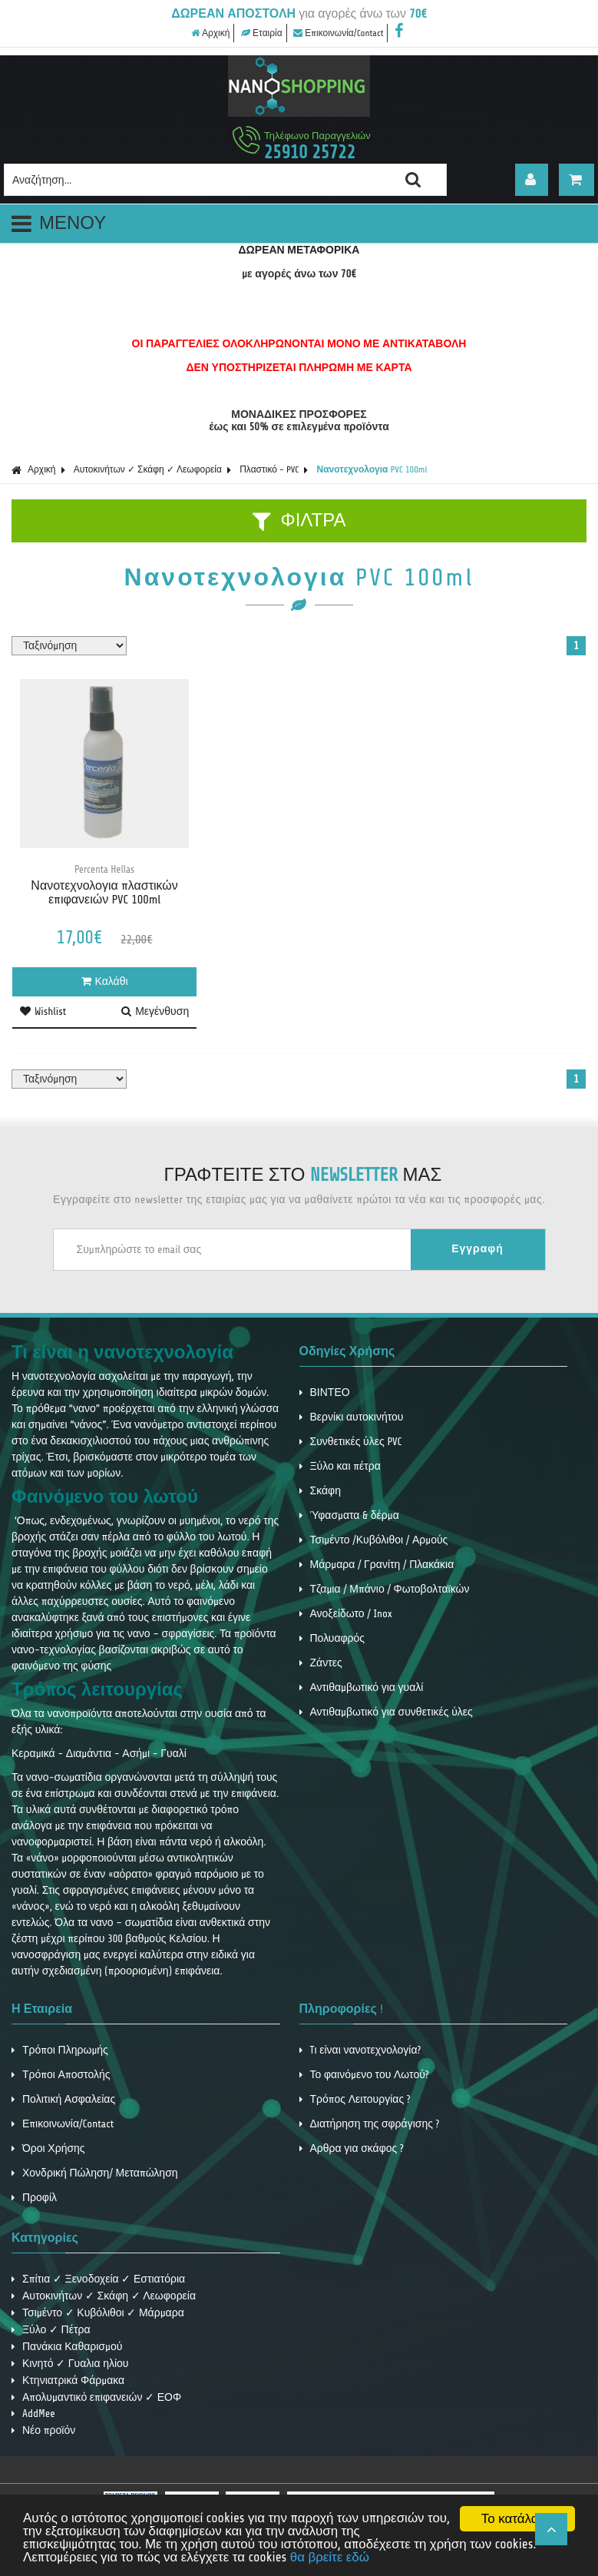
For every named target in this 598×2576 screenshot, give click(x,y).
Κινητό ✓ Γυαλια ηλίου (70, 2363)
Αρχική (210, 33)
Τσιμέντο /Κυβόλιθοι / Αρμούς (373, 1540)
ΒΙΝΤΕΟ (324, 1392)
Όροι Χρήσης (48, 2148)
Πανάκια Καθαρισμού (67, 2346)
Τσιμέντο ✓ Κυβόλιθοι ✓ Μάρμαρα (98, 2313)
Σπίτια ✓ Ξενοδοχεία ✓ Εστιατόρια (98, 2279)
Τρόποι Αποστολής (61, 2074)
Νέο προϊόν (43, 2430)
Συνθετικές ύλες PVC (350, 1441)
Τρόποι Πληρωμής (60, 2050)
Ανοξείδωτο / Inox (346, 1614)
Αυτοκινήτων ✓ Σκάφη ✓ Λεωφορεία (148, 469)
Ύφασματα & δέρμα (349, 1515)
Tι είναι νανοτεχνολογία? (360, 2050)
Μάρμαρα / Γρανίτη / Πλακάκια (376, 1564)
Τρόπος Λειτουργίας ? (355, 2099)
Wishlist (43, 1011)
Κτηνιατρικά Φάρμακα (68, 2380)
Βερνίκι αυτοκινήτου (351, 1417)
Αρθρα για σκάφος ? (351, 2148)
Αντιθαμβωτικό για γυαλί (361, 1687)
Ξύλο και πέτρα (340, 1466)
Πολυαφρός (332, 1638)
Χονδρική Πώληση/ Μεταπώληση (95, 2173)
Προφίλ (34, 2197)
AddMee (33, 2413)
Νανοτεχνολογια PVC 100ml (372, 469)
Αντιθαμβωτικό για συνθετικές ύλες (386, 1712)
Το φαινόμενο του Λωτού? (364, 2074)
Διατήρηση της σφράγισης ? (369, 2124)
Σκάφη (320, 1491)
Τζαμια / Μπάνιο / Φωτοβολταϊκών (384, 1589)
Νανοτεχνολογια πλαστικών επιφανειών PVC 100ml (104, 893)
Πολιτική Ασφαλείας (63, 2099)
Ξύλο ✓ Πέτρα (51, 2330)
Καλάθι (104, 981)
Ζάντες (320, 1663)
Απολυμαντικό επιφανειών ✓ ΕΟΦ (96, 2397)
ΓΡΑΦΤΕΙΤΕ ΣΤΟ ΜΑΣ (303, 1175)
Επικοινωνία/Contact (338, 33)
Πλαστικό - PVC (269, 469)
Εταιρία (261, 33)
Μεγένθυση (155, 1011)
